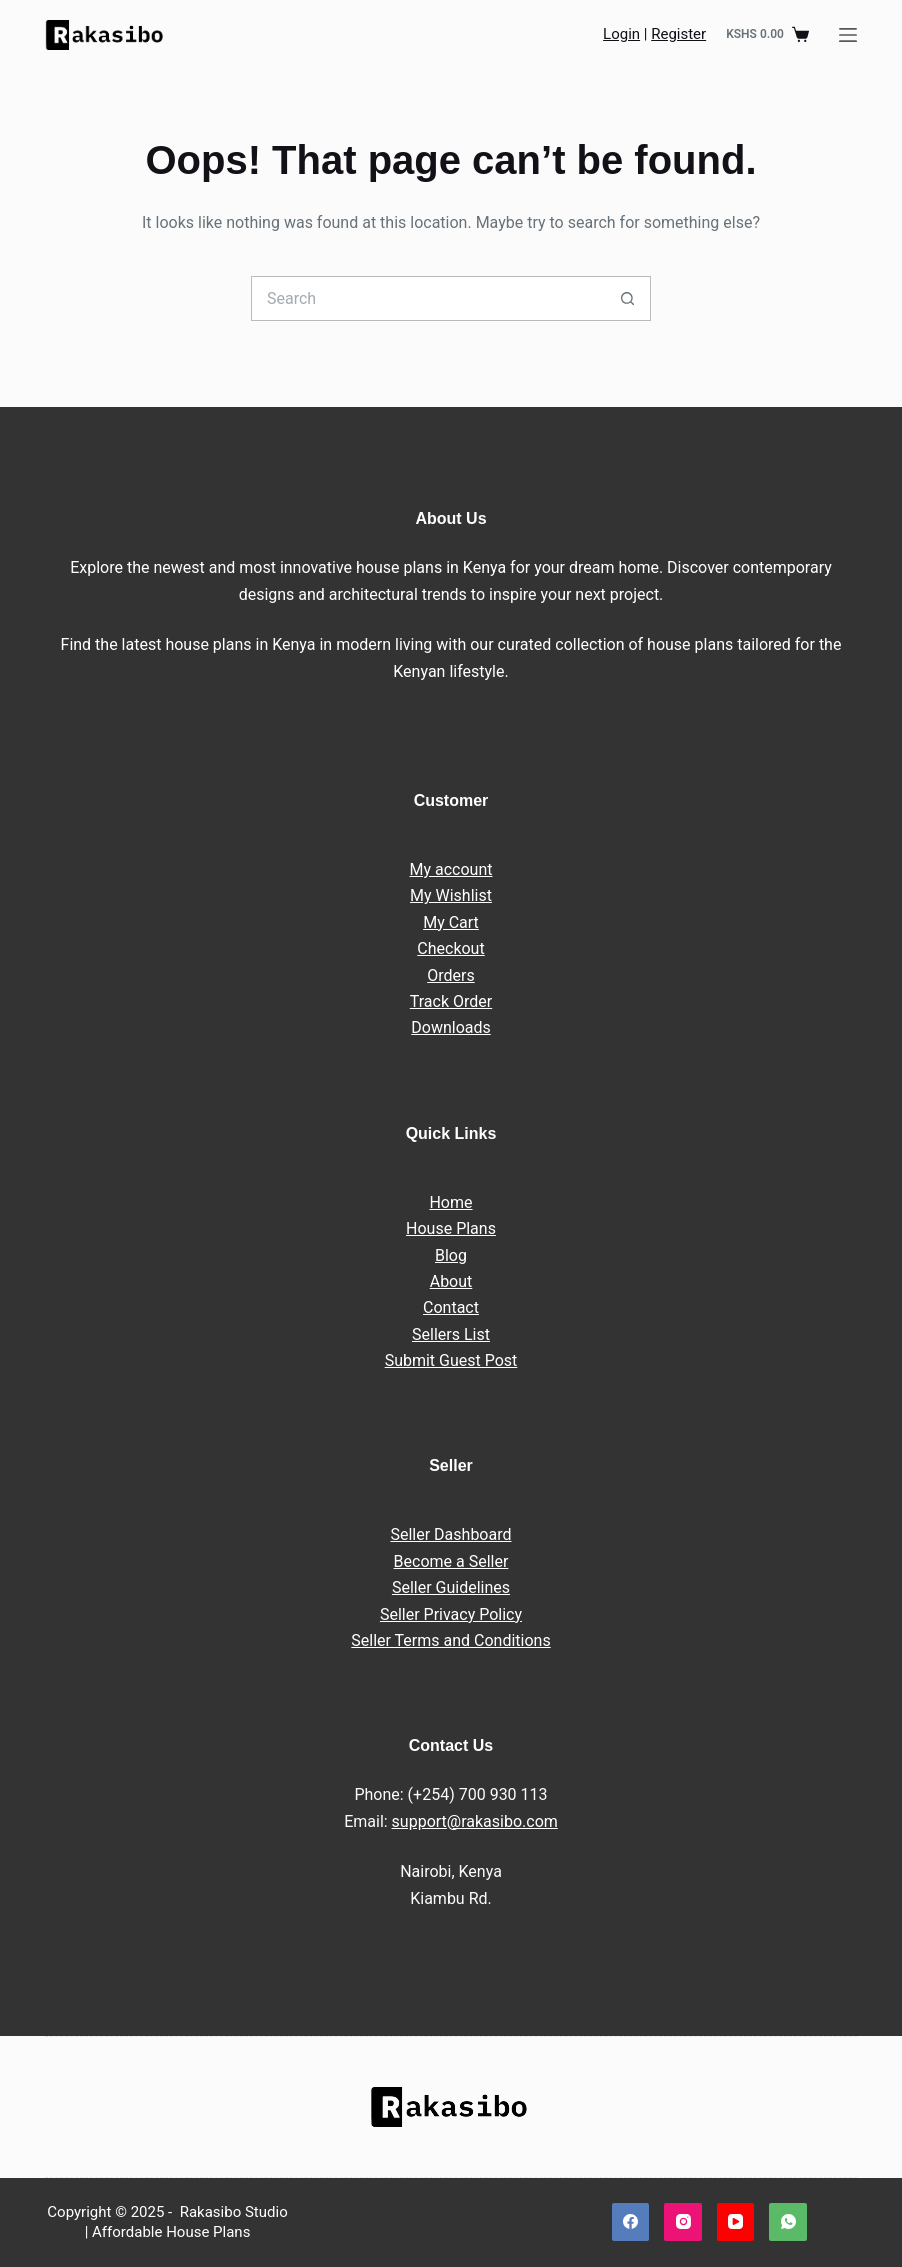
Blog (451, 1255)
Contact (451, 1307)
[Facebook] (631, 2222)
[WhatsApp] (788, 2222)
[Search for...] (428, 298)
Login (621, 34)
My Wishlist (451, 895)
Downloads (450, 1027)
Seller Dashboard (450, 1534)
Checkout (450, 948)
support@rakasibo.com (475, 1821)
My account (451, 869)
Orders (450, 975)
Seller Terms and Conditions (450, 1640)
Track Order (451, 1001)
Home (450, 1202)
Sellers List (451, 1334)
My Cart (451, 922)
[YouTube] (736, 2222)
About (451, 1281)
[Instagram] (683, 2222)
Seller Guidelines (451, 1587)
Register (678, 34)
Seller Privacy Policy (451, 1614)
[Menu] (848, 35)
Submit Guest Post (451, 1360)
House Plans (451, 1228)
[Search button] (628, 298)
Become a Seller (451, 1561)
